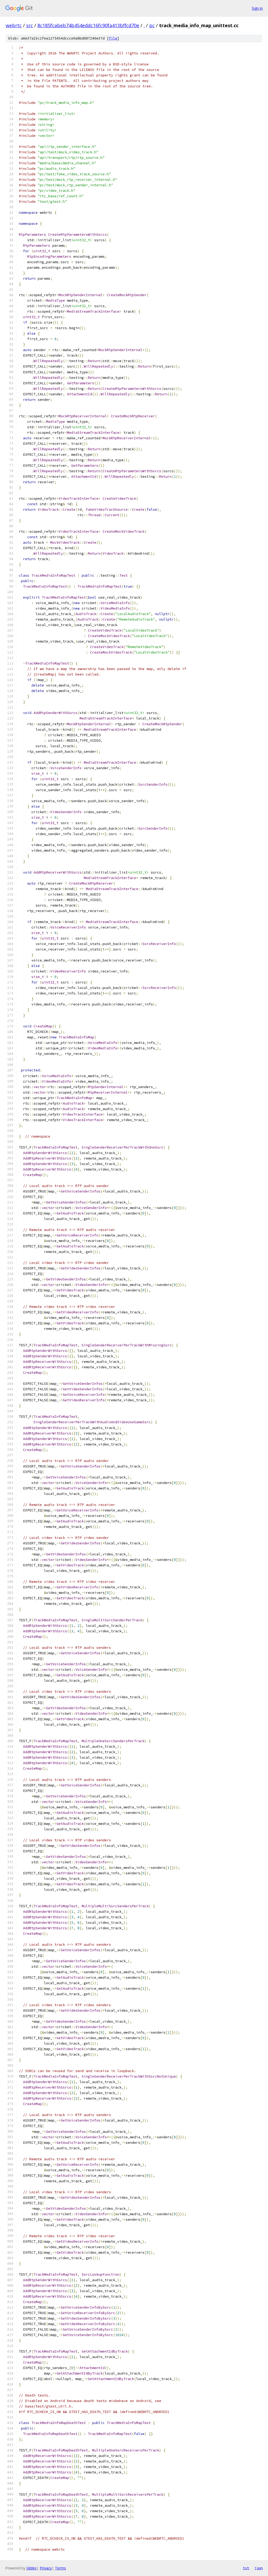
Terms (60, 2568)
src (29, 25)
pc (152, 25)
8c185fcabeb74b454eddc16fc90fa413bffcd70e (88, 25)
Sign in (257, 8)
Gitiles (31, 2568)
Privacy (46, 2568)
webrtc (14, 25)
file (113, 38)
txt (246, 2568)
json (258, 2568)
